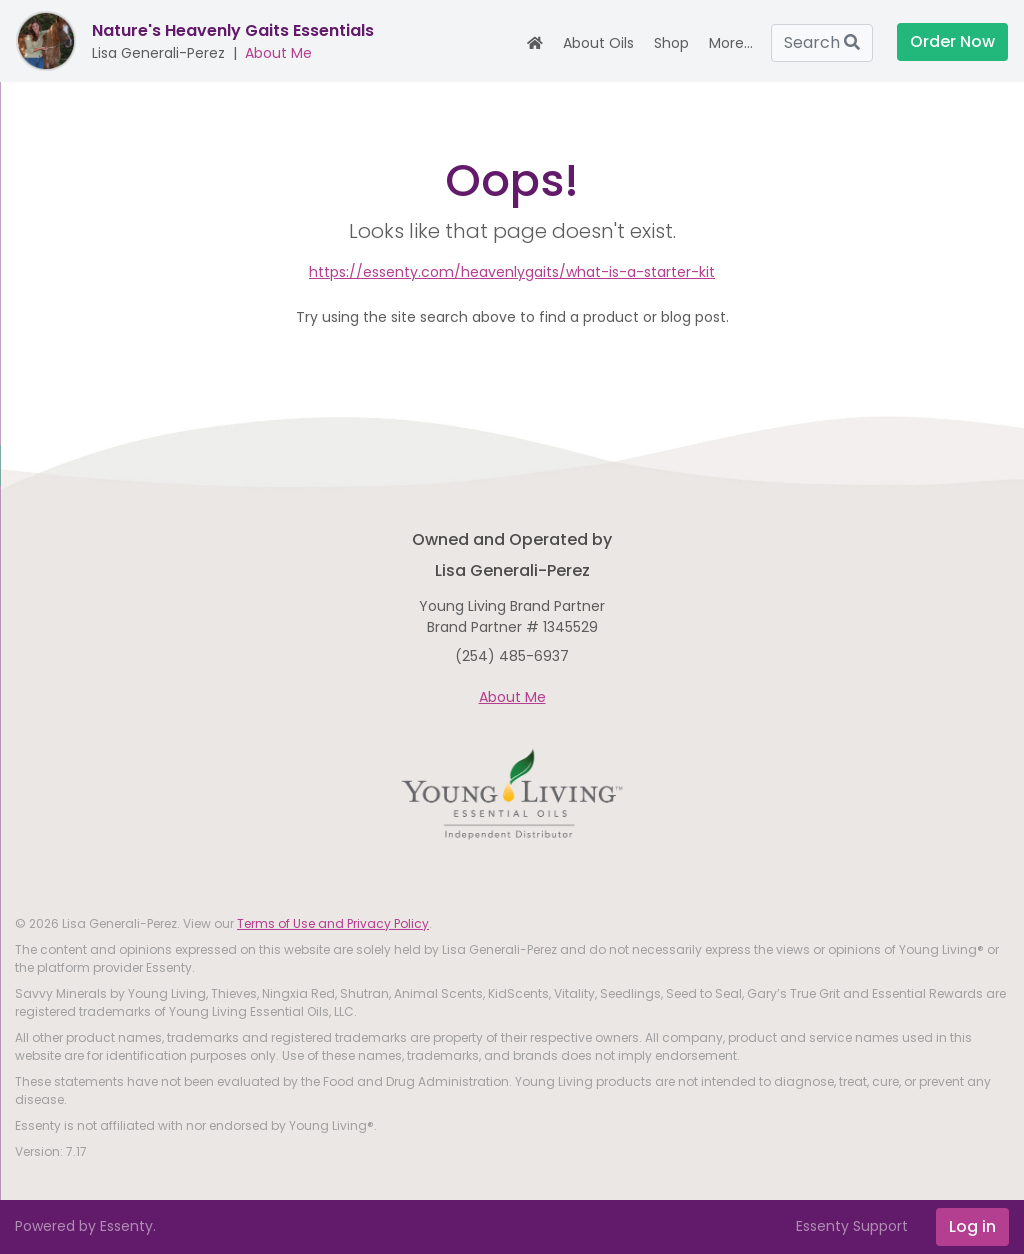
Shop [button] (671, 43)
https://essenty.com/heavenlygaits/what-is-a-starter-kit (512, 272)
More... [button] (731, 43)
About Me (278, 53)
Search (822, 42)
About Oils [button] (598, 43)
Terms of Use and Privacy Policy (333, 923)
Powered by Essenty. (85, 1226)
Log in (972, 1226)
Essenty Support (852, 1226)
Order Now (952, 41)
